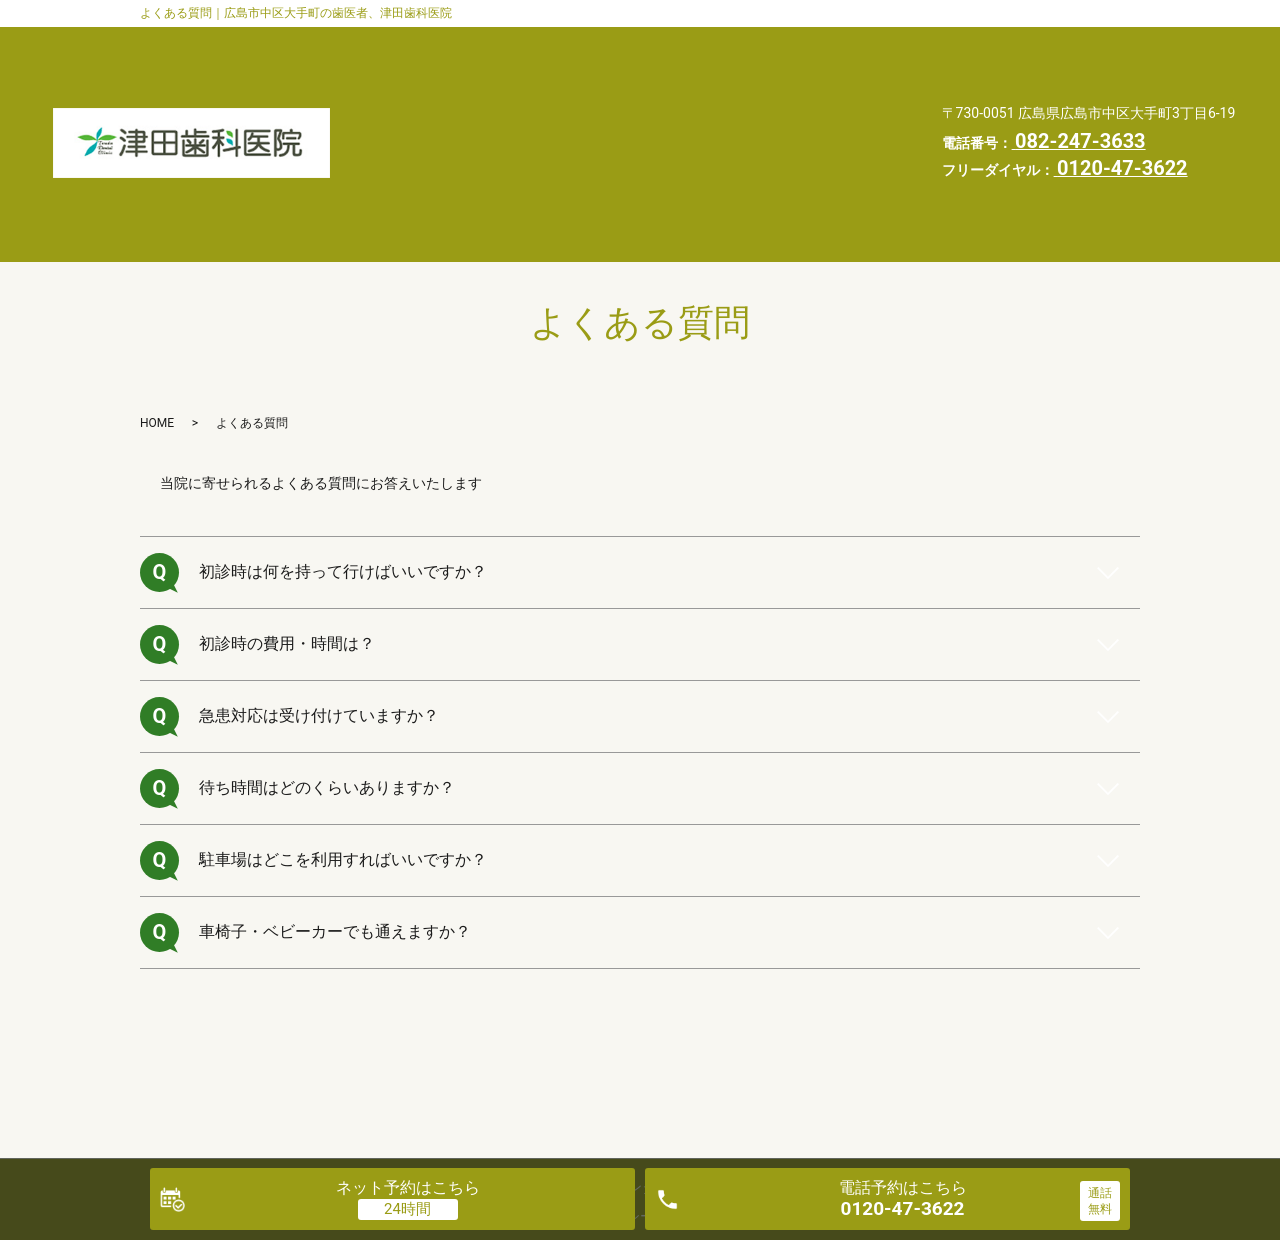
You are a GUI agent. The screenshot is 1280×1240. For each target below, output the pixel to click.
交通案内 (446, 83)
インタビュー (586, 83)
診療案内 (800, 45)
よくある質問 (740, 83)
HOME (732, 121)
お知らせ (616, 121)
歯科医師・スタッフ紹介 (498, 45)
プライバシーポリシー (491, 158)
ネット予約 (408, 1187)
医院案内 (676, 45)
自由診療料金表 (468, 121)
